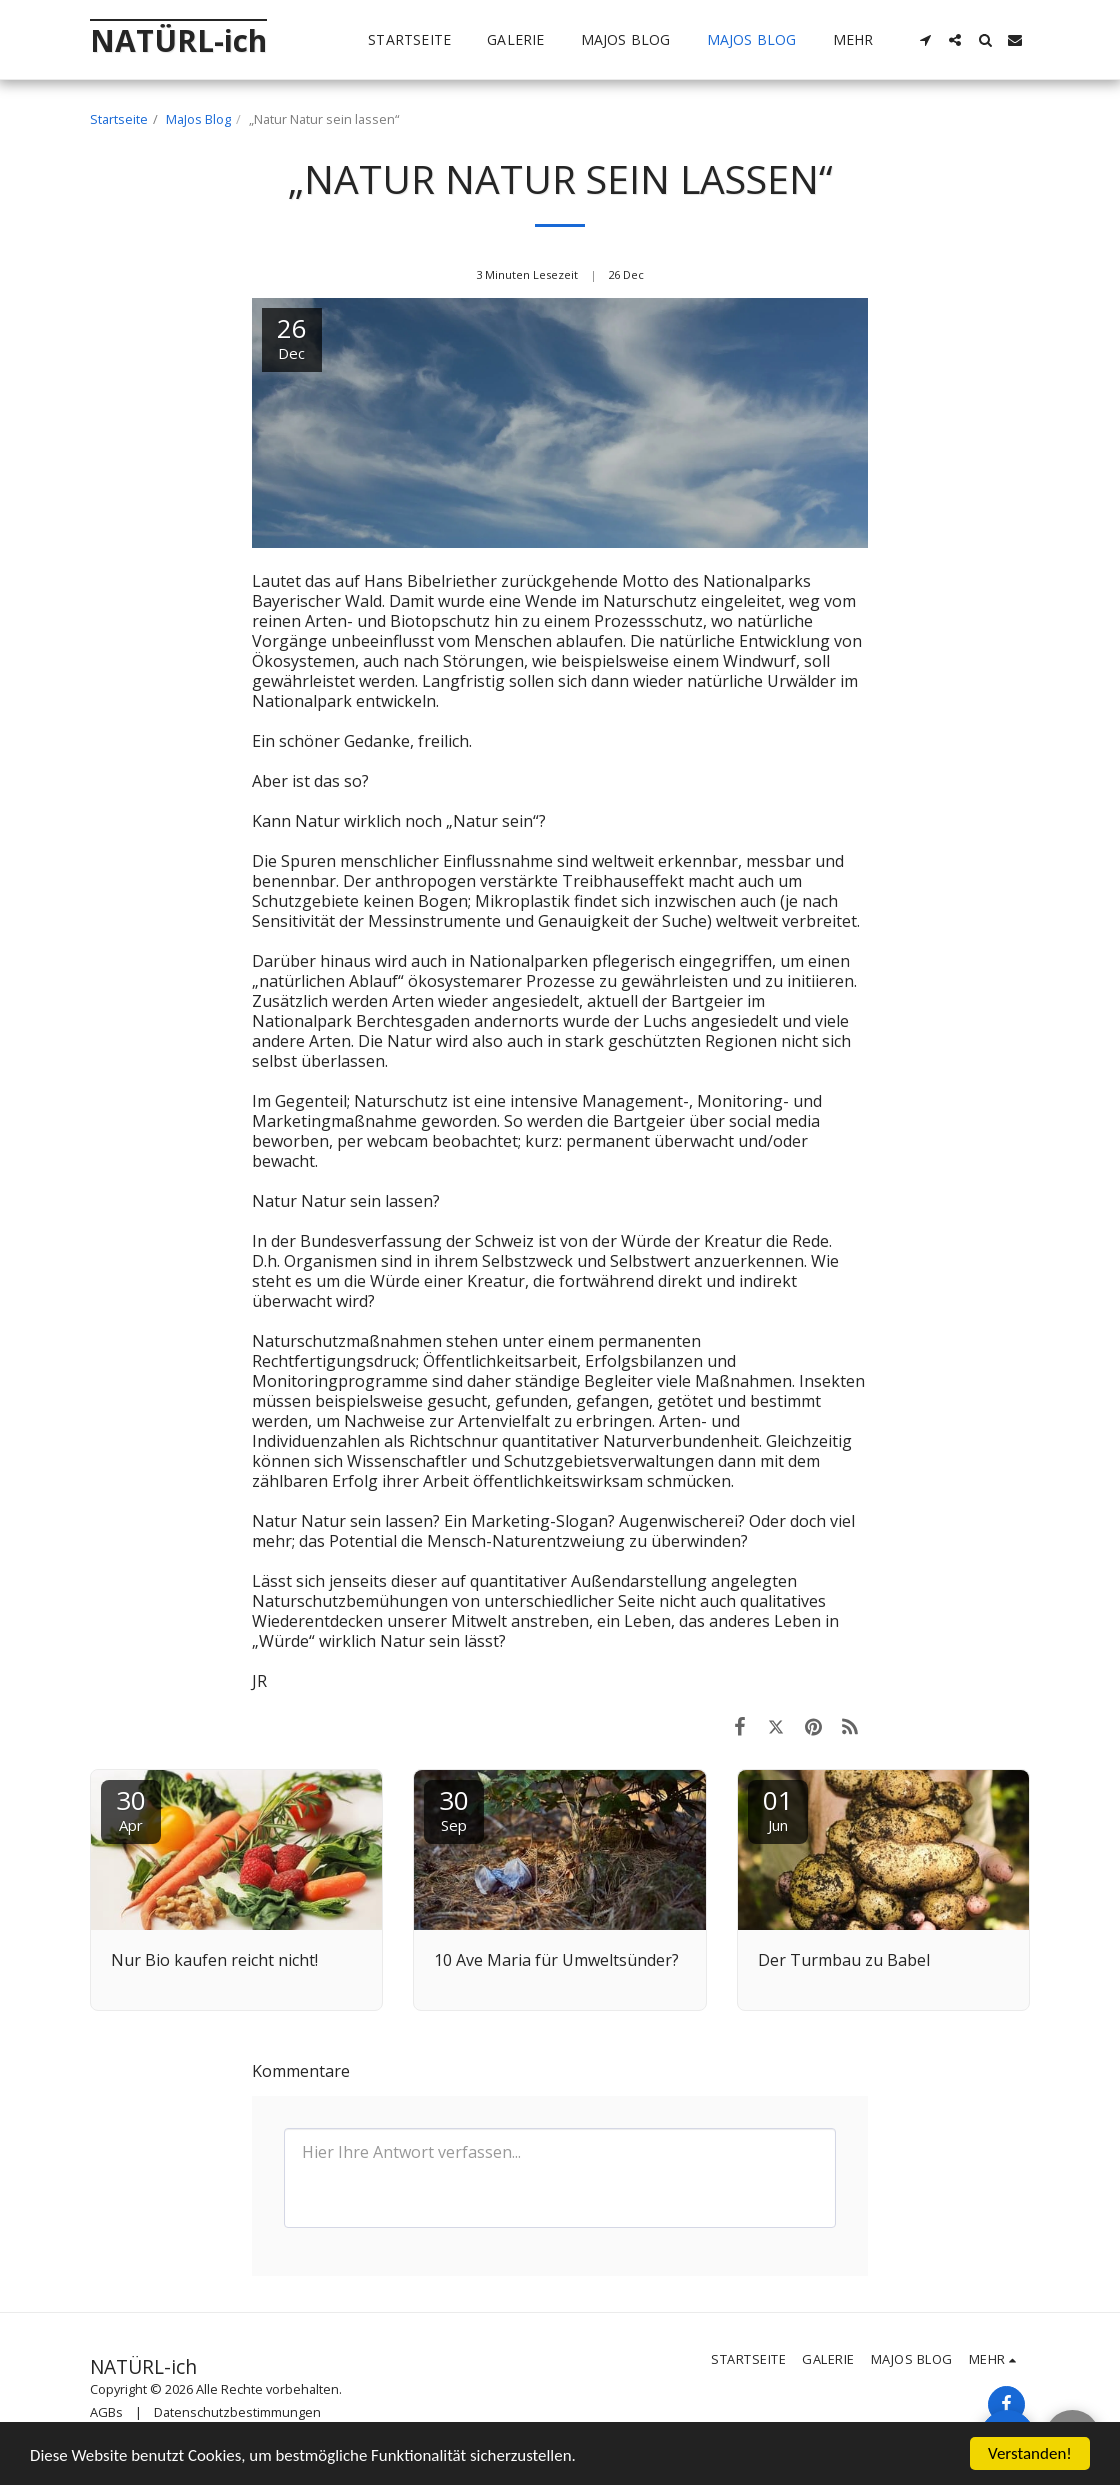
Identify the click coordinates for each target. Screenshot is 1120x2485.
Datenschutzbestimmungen (237, 2412)
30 (131, 1808)
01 (778, 1808)
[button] (925, 40)
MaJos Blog (198, 119)
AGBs (106, 2412)
